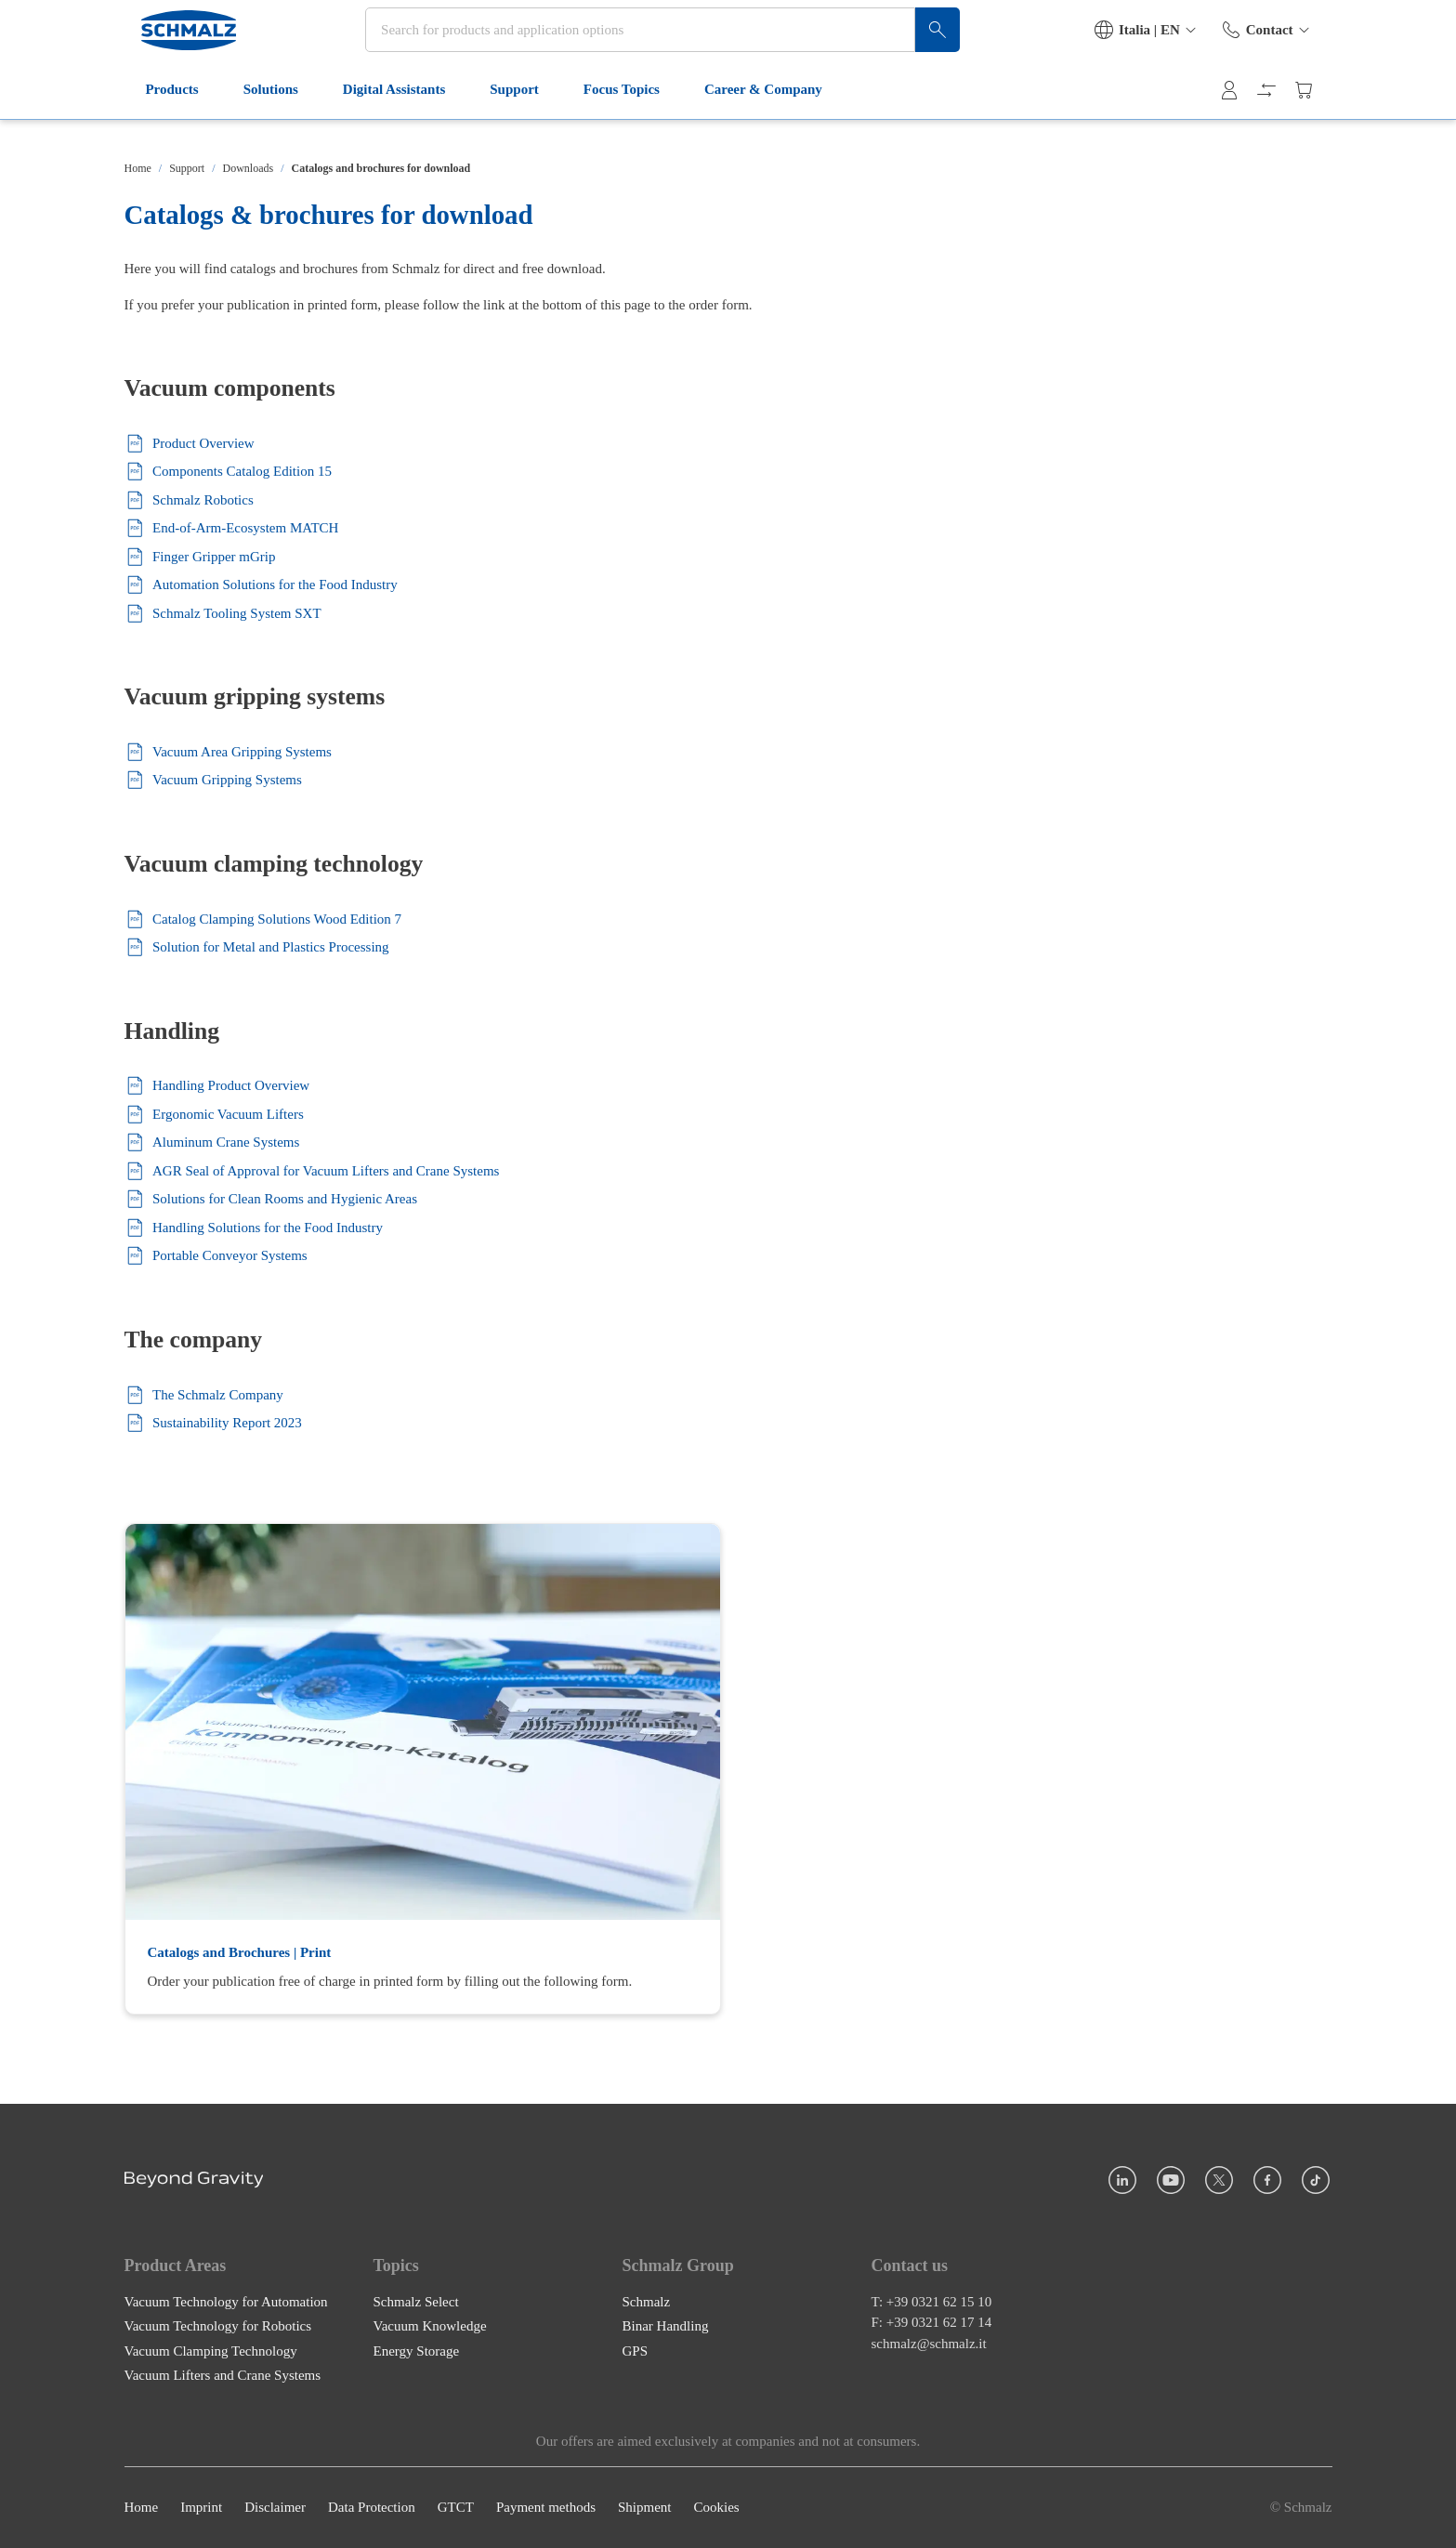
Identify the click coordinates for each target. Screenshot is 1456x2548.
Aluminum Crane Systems (212, 1142)
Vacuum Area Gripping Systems (228, 752)
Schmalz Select (416, 2301)
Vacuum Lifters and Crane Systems (223, 2376)
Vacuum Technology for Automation (226, 2301)
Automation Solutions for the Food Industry (261, 585)
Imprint (201, 2508)
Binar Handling (666, 2326)
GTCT (456, 2508)
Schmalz (647, 2301)
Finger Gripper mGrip (200, 557)
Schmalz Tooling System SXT (223, 613)
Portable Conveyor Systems (216, 1256)
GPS (636, 2351)
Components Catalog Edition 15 (228, 471)
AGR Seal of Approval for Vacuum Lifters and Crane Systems (312, 1171)
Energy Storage (417, 2351)
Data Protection (371, 2508)
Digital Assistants (387, 119)
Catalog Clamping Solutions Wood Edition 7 (263, 919)
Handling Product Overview (217, 1086)
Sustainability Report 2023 (213, 1423)
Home (138, 168)
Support (508, 119)
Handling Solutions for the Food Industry (254, 1228)
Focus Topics (615, 119)
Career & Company (757, 119)
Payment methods (546, 2508)
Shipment (645, 2508)
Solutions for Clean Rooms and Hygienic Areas (271, 1199)
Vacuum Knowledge (430, 2326)
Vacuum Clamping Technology (211, 2351)
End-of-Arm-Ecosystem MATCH (232, 528)
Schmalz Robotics (189, 500)
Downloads (248, 168)
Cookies (716, 2508)
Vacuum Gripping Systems (213, 780)
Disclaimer (275, 2508)
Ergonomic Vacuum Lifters (214, 1114)
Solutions (264, 119)
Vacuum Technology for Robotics (218, 2326)
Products (165, 119)
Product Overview (190, 443)
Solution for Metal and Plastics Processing (257, 947)
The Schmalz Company (204, 1395)
